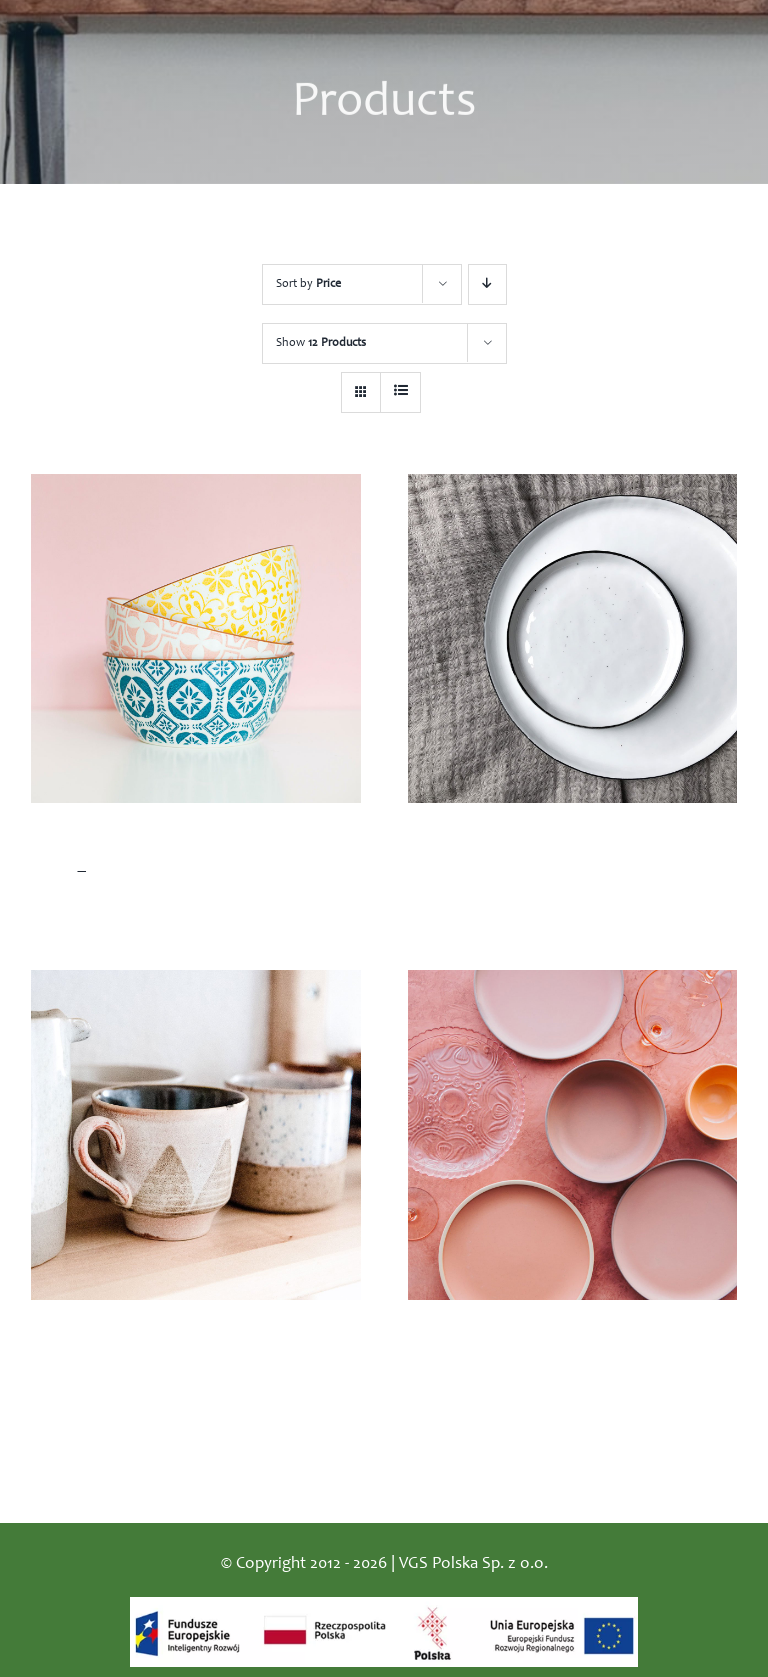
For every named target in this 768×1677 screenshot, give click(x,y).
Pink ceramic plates (481, 1340)
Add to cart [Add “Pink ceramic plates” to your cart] (450, 1409)
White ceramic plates (487, 843)
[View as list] (400, 392)
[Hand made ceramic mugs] (196, 1135)
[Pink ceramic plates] (573, 1135)
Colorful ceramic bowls (117, 843)
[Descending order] (487, 284)
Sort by (308, 284)
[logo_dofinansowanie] (384, 1606)
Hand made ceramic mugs (130, 1340)
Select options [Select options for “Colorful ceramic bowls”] (81, 913)
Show (321, 343)
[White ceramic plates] (573, 639)
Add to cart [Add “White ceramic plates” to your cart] (450, 913)
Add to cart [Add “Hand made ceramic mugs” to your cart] (73, 1409)
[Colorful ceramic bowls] (196, 639)
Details (343, 913)
